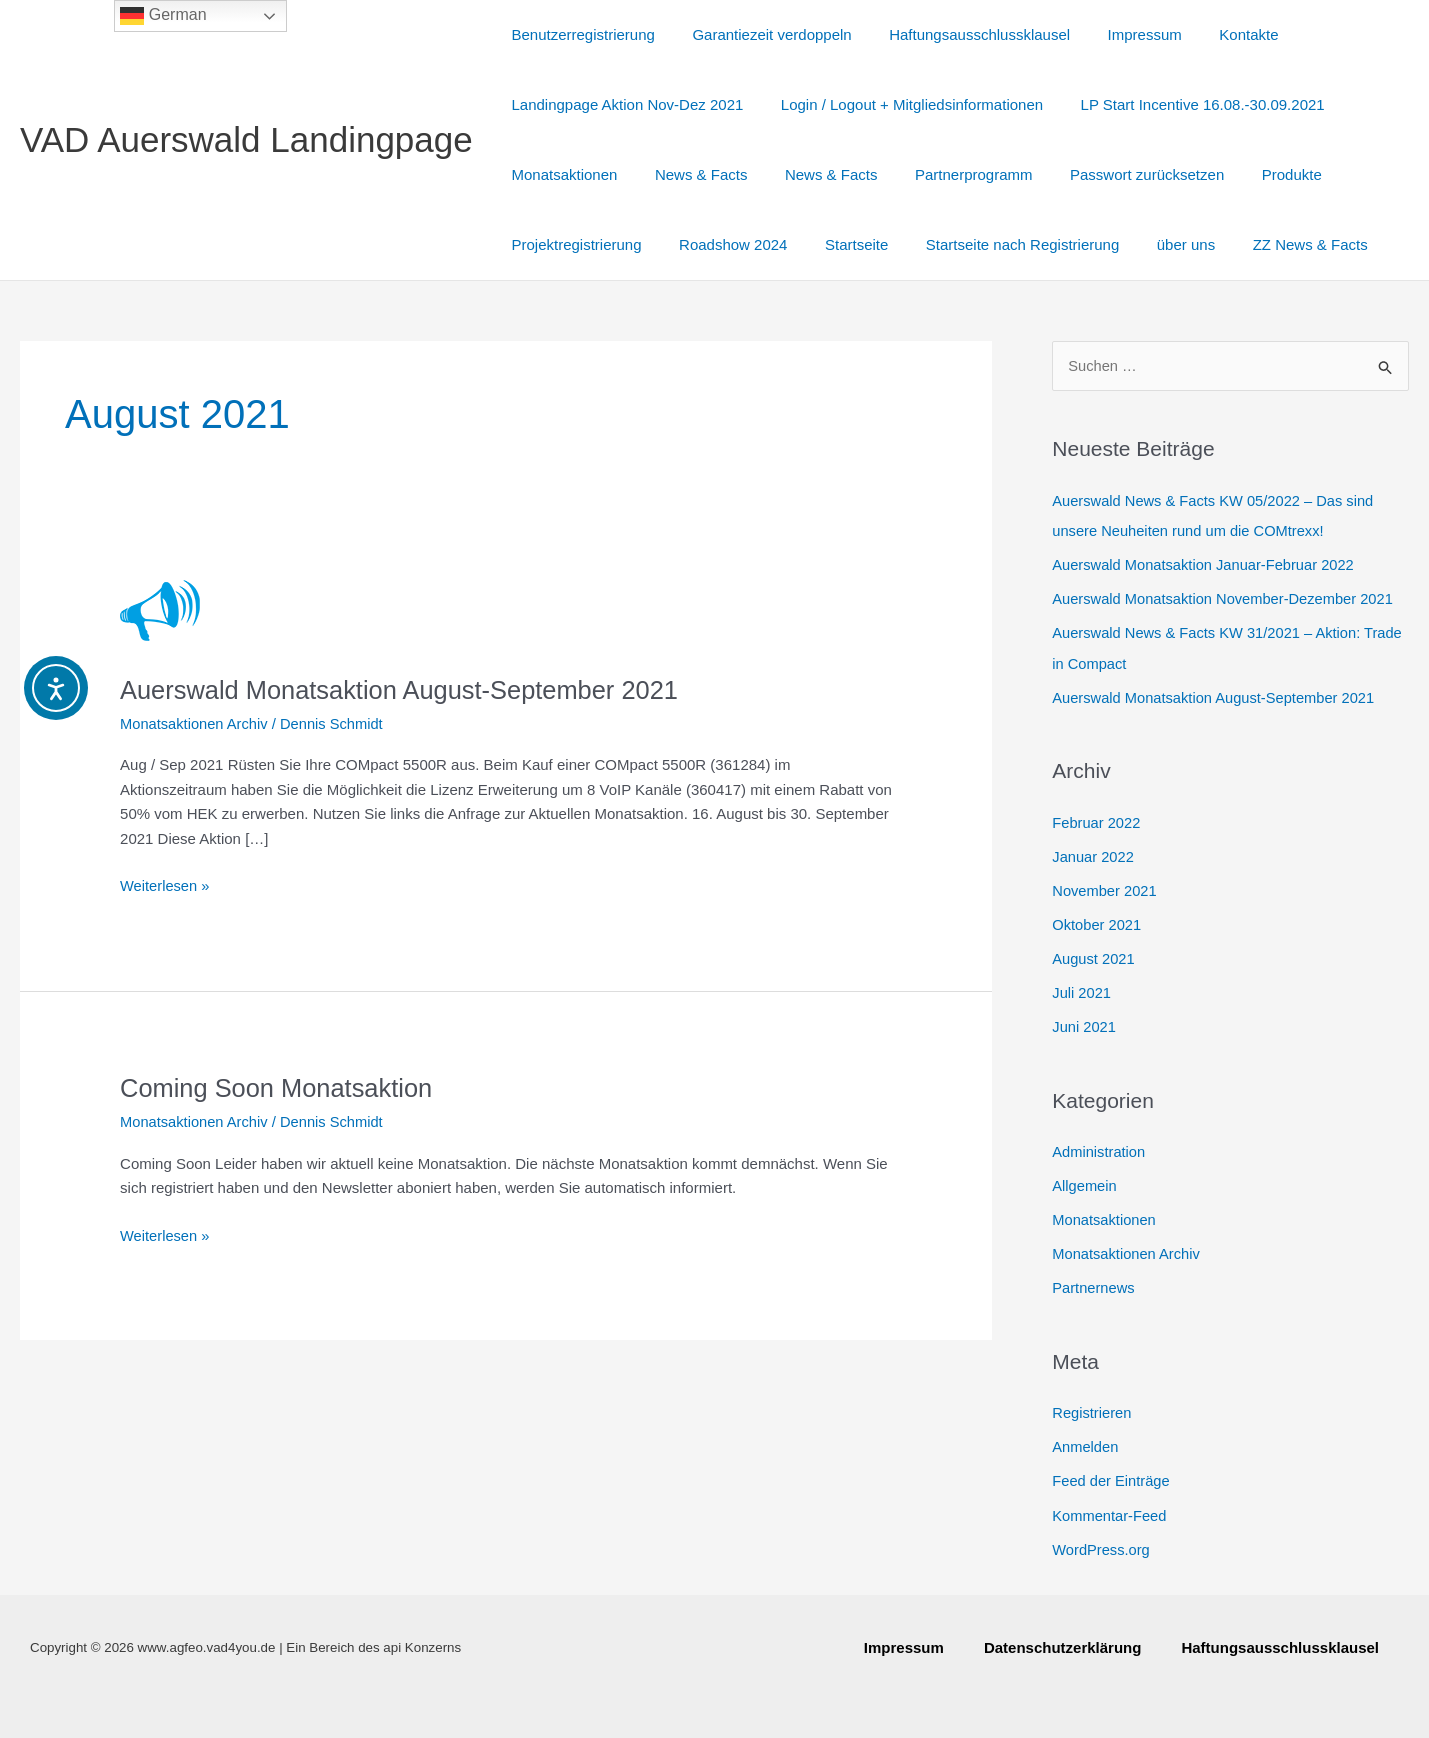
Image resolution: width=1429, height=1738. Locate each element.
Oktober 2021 (1097, 921)
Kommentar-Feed (1110, 1508)
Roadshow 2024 (722, 244)
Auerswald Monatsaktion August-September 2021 (405, 690)
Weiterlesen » (165, 884)
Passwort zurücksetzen (1113, 174)
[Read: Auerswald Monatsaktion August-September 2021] (160, 609)
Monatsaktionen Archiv (195, 723)
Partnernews (1094, 1282)
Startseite (837, 244)
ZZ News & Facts (1268, 244)
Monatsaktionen (561, 174)
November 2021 (1105, 887)
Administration (1099, 1147)
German (163, 16)
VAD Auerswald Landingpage (246, 139)
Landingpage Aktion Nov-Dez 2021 (624, 104)
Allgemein (1085, 1181)
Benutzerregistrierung (579, 34)
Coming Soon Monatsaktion (279, 1088)
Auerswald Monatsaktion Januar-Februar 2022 (1206, 564)
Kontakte (1215, 34)
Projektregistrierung (573, 244)
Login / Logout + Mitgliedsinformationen (901, 104)
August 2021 (1094, 955)
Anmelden (1086, 1440)
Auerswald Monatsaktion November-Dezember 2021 (1226, 598)
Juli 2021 (1082, 989)
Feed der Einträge (1112, 1474)
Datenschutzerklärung (1063, 1647)
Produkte (1250, 174)
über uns (1152, 244)
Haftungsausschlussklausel (960, 34)
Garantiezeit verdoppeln (760, 34)
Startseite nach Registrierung (996, 244)
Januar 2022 (1093, 854)
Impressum (1118, 34)
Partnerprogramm (948, 174)
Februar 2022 (1097, 820)
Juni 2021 (1084, 1022)
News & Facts (690, 174)
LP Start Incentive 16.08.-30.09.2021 (1184, 104)
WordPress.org (1102, 1541)
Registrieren (1092, 1406)
